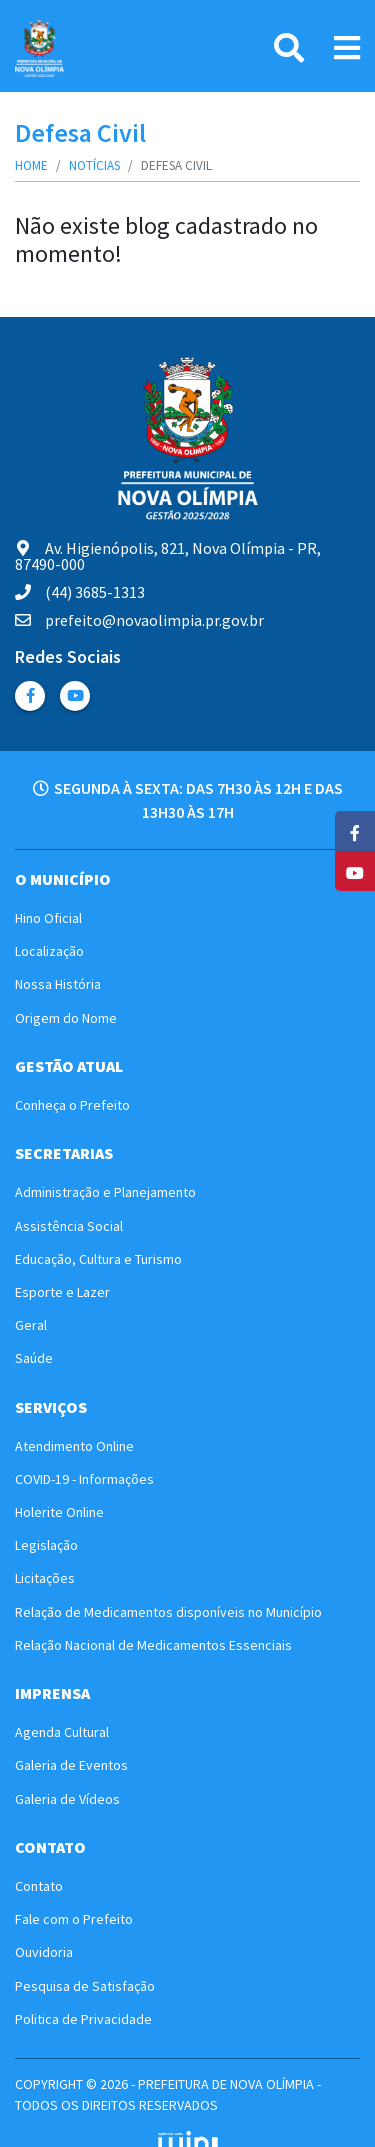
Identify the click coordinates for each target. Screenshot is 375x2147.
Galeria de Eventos (71, 1765)
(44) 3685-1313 (80, 592)
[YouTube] (355, 871)
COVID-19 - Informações (84, 1479)
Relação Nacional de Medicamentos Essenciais (153, 1645)
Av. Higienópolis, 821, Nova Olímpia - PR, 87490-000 (168, 556)
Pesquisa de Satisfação (85, 1986)
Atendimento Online (74, 1446)
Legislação (46, 1545)
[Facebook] (355, 831)
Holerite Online (59, 1512)
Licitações (45, 1578)
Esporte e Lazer (62, 1292)
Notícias (94, 165)
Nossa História (58, 984)
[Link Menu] (347, 48)
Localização (49, 951)
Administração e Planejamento (105, 1192)
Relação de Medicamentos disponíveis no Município (168, 1612)
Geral (31, 1325)
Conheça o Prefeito (72, 1105)
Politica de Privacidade (83, 2019)
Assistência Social (69, 1226)
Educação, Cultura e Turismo (98, 1259)
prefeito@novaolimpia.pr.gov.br (139, 620)
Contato (39, 1886)
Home (31, 165)
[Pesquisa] (289, 48)
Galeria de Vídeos (67, 1799)
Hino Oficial (48, 918)
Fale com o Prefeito (74, 1919)
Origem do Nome (66, 1018)
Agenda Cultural (62, 1732)
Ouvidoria (44, 1952)
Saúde (34, 1358)
